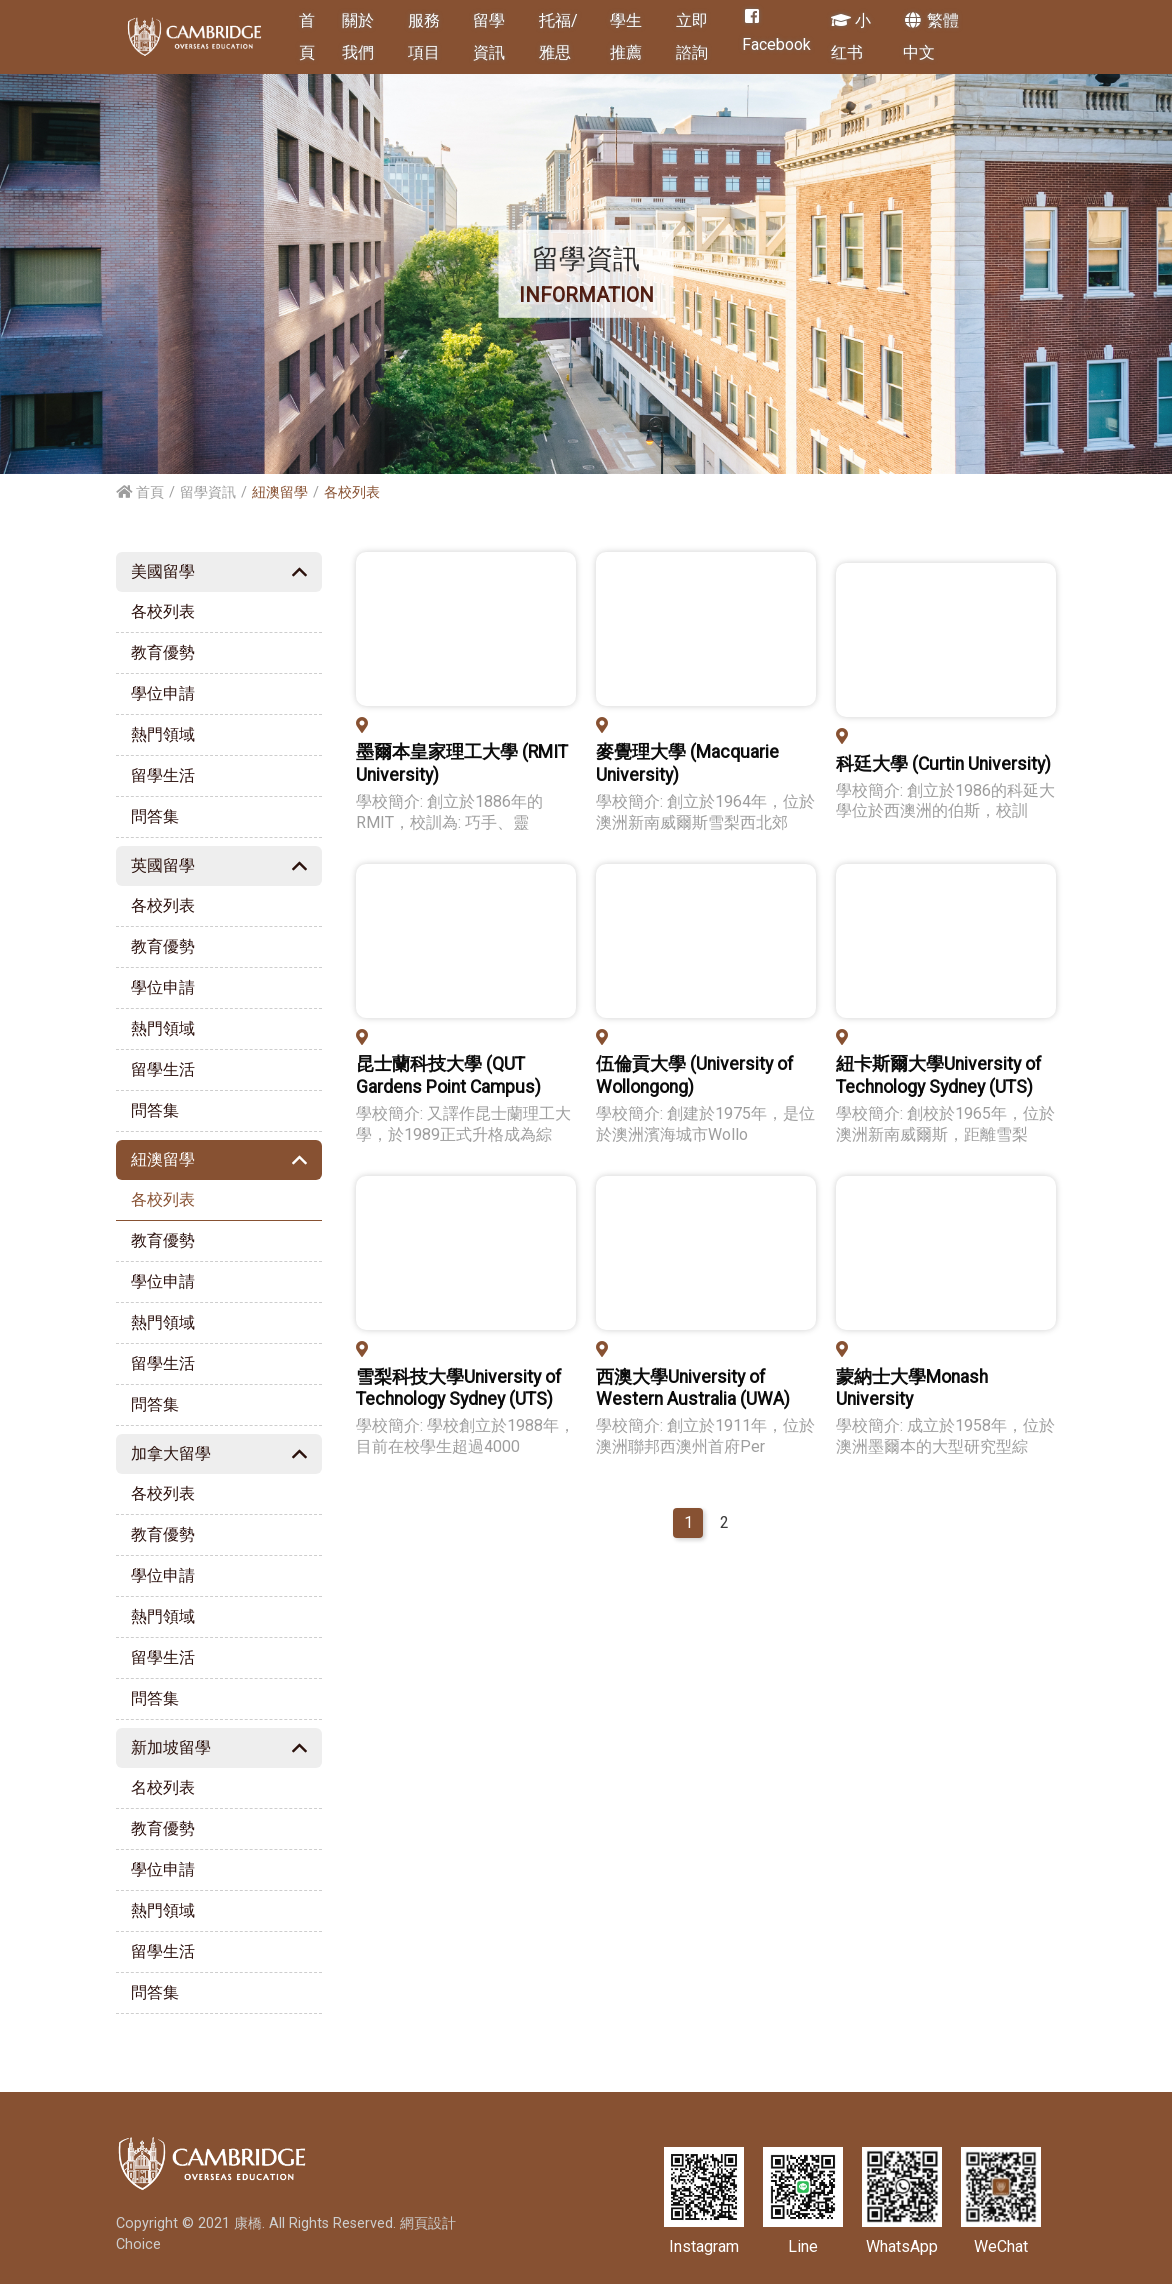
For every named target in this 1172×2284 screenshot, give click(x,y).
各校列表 (163, 611)
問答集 (155, 816)
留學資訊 (208, 492)
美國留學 (163, 571)
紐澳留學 (163, 1159)
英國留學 (163, 865)
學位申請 (163, 693)
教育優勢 (163, 652)
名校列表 (163, 1787)
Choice (138, 2244)
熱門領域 (163, 734)
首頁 (140, 492)
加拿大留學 (171, 1453)
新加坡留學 (171, 1747)
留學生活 (163, 775)
